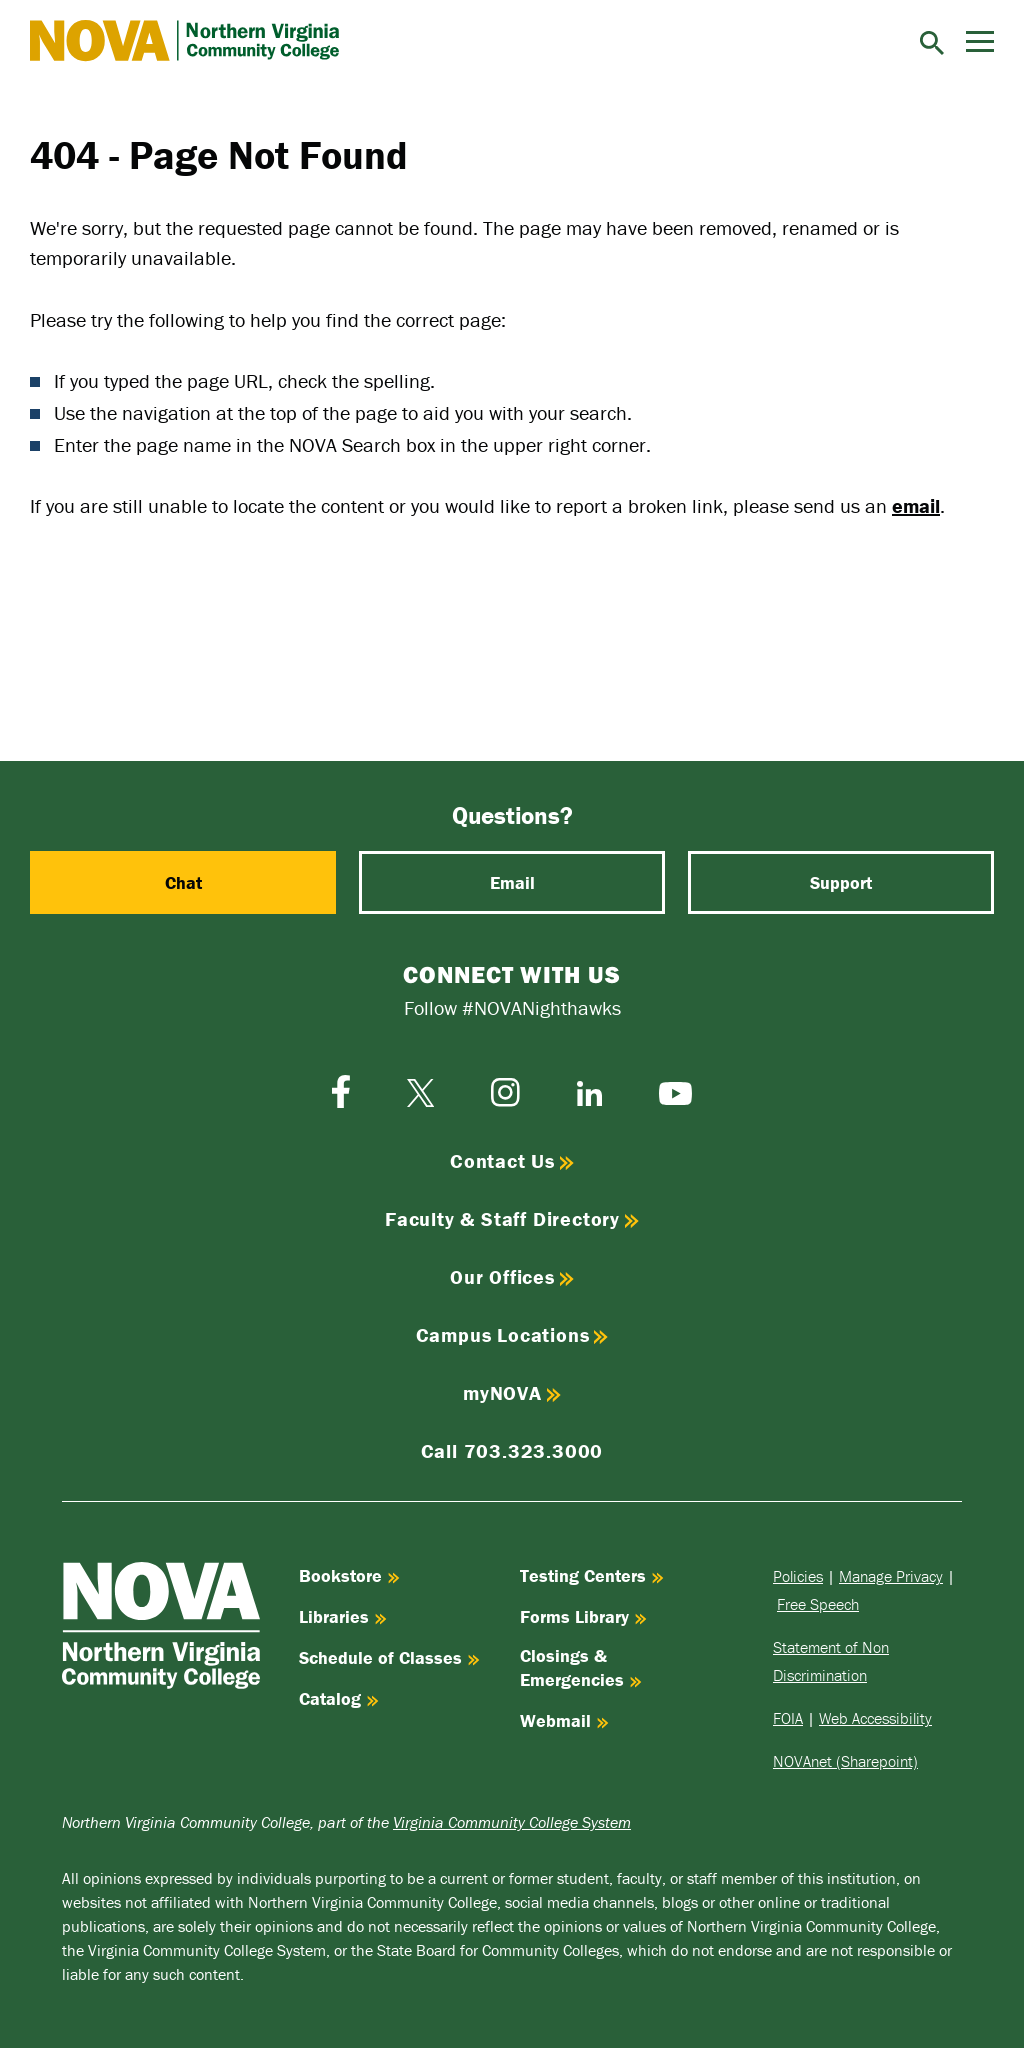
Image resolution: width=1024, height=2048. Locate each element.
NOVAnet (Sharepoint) (845, 1761)
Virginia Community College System (512, 1822)
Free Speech (818, 1604)
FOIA (788, 1718)
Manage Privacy (891, 1576)
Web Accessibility (875, 1718)
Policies (798, 1576)
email (916, 505)
